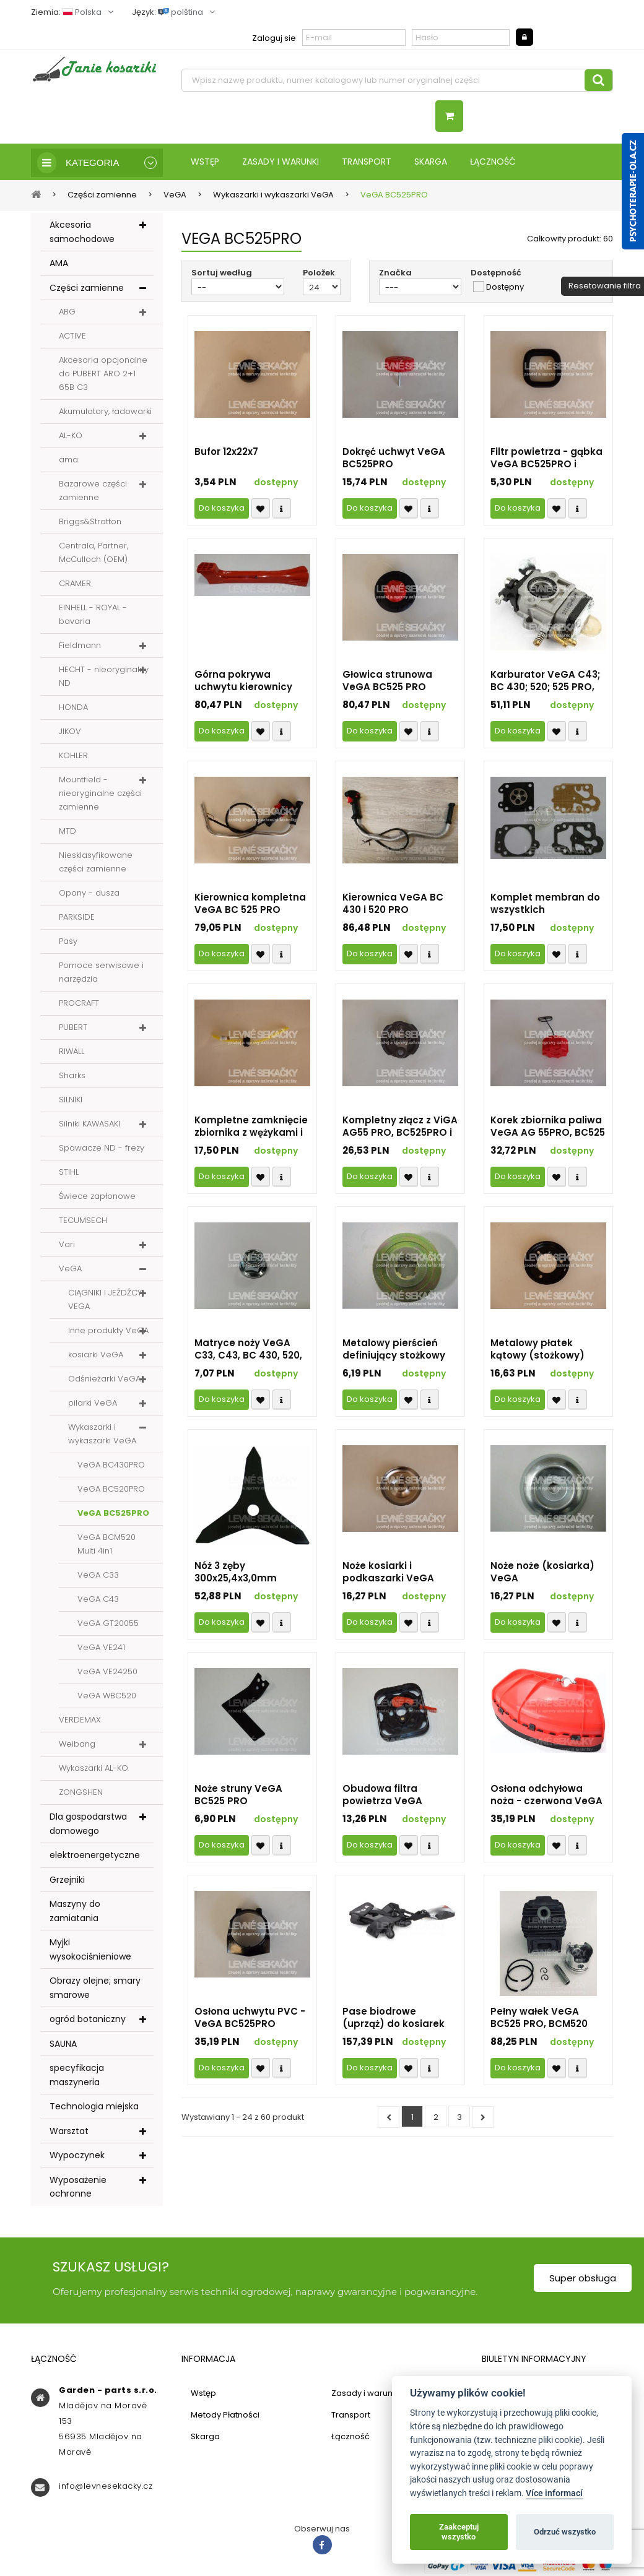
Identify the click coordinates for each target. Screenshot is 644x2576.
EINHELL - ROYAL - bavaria (93, 615)
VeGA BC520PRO (111, 1490)
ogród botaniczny (88, 2020)
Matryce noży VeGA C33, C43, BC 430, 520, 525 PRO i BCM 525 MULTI (248, 1350)
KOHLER (73, 757)
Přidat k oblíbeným (260, 509)
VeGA (70, 1270)
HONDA (73, 708)
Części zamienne (87, 289)
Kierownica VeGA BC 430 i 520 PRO (392, 905)
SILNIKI (70, 1101)
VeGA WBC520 (106, 1697)
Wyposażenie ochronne (78, 2188)
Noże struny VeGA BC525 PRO (238, 1796)
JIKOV (70, 732)
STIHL (69, 1173)
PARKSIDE (77, 918)
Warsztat (69, 2132)
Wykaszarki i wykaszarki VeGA (102, 1435)
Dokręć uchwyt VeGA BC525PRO (393, 459)
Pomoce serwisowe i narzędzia (101, 973)
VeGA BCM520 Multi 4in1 (106, 1545)
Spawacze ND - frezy (101, 1149)
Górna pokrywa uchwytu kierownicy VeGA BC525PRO (243, 682)
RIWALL (71, 1052)
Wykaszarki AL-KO (93, 1769)
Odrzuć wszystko (565, 2531)
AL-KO (70, 437)
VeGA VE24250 (107, 1673)
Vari (67, 1245)
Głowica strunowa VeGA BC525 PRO (387, 682)
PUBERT (73, 1028)
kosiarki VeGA (95, 1356)
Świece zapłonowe (97, 1197)
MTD (67, 832)
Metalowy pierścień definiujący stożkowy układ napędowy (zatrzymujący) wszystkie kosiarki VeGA (393, 1350)
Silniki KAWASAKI (89, 1125)
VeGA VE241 (101, 1648)
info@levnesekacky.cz (105, 2487)
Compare (281, 509)
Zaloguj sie (274, 38)
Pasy (68, 942)
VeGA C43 (98, 1600)
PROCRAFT (79, 1004)
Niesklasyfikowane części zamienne (96, 863)
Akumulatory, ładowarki (105, 412)
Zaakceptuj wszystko (459, 2531)
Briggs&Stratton (90, 523)
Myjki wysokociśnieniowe (90, 1950)
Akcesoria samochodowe (82, 233)
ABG (67, 313)
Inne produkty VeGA (108, 1332)
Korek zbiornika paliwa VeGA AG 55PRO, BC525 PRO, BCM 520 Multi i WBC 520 (547, 1127)
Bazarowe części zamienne (93, 491)
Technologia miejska (94, 2107)
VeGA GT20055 (108, 1624)
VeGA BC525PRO (113, 1514)
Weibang (77, 1745)
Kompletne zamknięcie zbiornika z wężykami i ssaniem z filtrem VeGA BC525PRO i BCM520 (252, 1127)
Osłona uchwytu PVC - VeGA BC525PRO (249, 2019)
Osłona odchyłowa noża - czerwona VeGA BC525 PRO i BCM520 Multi (546, 1796)
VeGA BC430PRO (111, 1466)
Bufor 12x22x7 (226, 453)
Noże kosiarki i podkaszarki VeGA (388, 1573)
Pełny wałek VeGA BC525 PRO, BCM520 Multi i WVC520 (539, 2019)
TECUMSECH (83, 1221)
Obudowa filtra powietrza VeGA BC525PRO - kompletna (400, 1796)
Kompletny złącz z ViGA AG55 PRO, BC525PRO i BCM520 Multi (400, 1127)
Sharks (72, 1077)
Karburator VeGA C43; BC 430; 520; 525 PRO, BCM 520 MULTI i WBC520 (545, 682)
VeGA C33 (98, 1576)
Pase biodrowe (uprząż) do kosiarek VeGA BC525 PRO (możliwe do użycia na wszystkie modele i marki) (397, 2019)
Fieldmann (80, 646)
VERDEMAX (80, 1721)
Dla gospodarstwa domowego (88, 1825)
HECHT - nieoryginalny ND (104, 677)
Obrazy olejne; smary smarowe (95, 1989)
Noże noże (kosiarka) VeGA (542, 1573)
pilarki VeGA (92, 1404)
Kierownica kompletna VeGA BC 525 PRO (250, 905)
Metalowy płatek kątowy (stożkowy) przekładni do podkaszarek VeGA (538, 1350)
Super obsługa (582, 2279)
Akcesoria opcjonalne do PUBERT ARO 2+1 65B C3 (103, 374)
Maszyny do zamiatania (75, 1912)
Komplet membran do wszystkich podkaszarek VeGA (545, 905)
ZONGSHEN (81, 1793)
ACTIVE (72, 337)
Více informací (554, 2493)
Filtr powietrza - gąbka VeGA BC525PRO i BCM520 (546, 459)
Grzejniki (67, 1881)
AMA (59, 264)
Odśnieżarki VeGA (104, 1380)
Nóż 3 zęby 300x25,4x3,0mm (235, 1573)
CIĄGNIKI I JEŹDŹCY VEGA (105, 1300)
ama (68, 461)
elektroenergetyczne (95, 1856)
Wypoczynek (77, 2156)
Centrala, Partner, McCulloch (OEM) (93, 553)
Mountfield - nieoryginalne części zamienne (100, 794)
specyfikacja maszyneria (77, 2076)
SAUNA (63, 2045)
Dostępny (505, 288)
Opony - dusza (89, 894)
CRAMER (75, 584)
